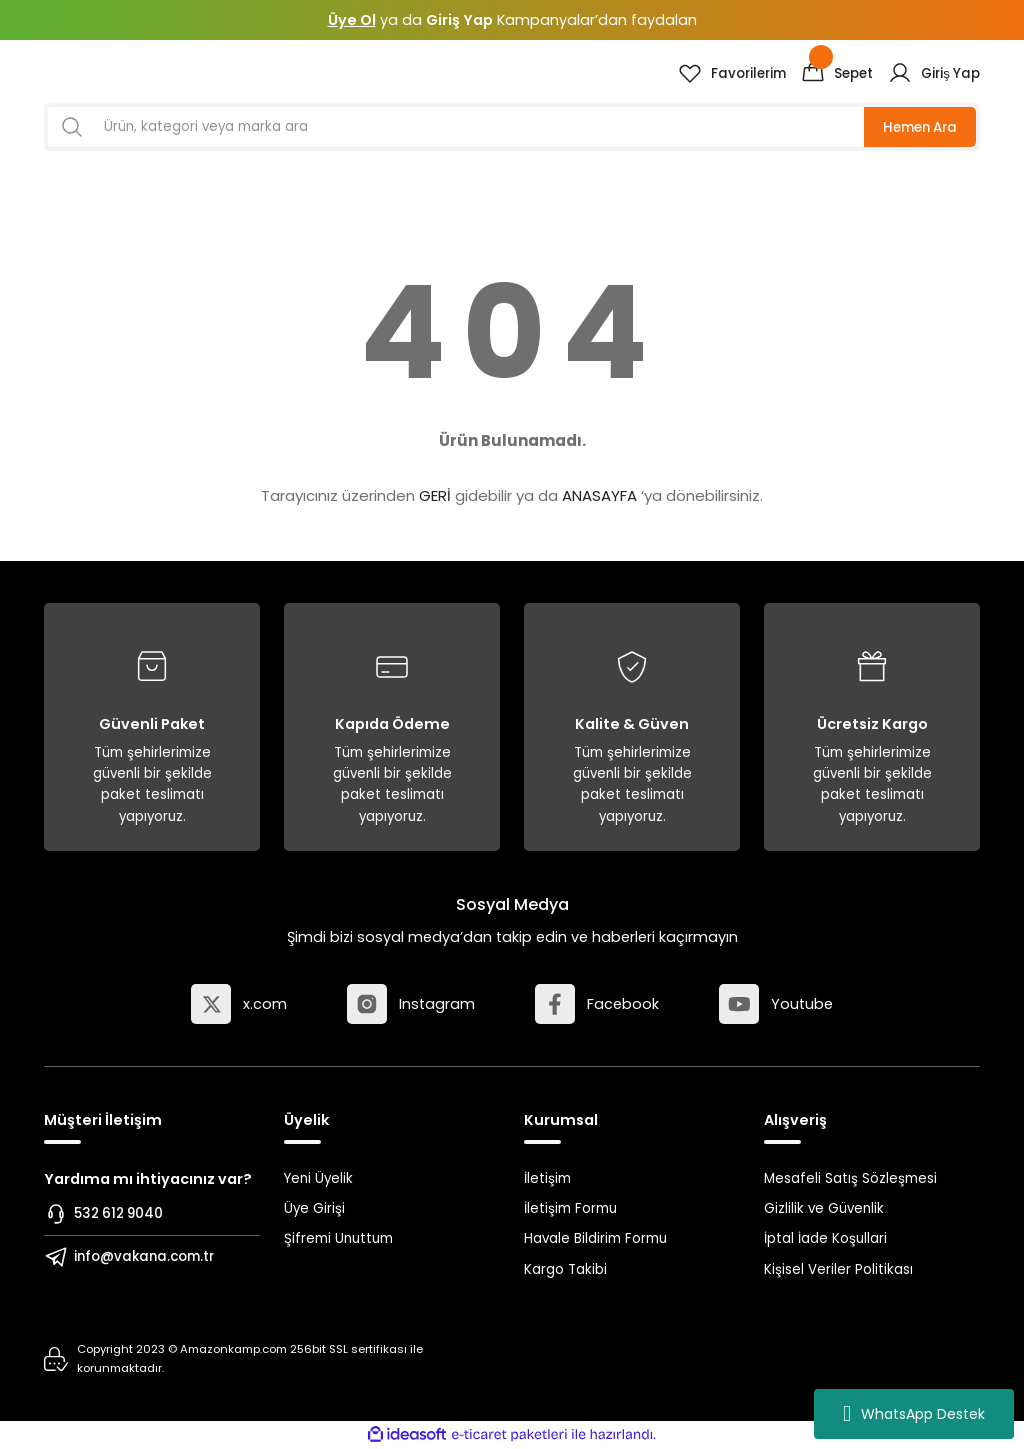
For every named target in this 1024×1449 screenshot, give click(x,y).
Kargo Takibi (565, 1269)
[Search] (512, 127)
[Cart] (837, 73)
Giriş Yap (459, 20)
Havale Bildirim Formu (595, 1238)
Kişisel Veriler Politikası (838, 1269)
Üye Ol (352, 20)
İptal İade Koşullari (825, 1238)
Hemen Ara (920, 127)
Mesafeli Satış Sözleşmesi (850, 1178)
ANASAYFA (599, 495)
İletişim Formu (570, 1208)
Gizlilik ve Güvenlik (824, 1208)
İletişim (547, 1178)
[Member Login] (934, 73)
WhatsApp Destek (914, 1414)
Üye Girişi (314, 1208)
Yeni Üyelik (318, 1178)
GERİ (435, 495)
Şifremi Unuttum (338, 1238)
